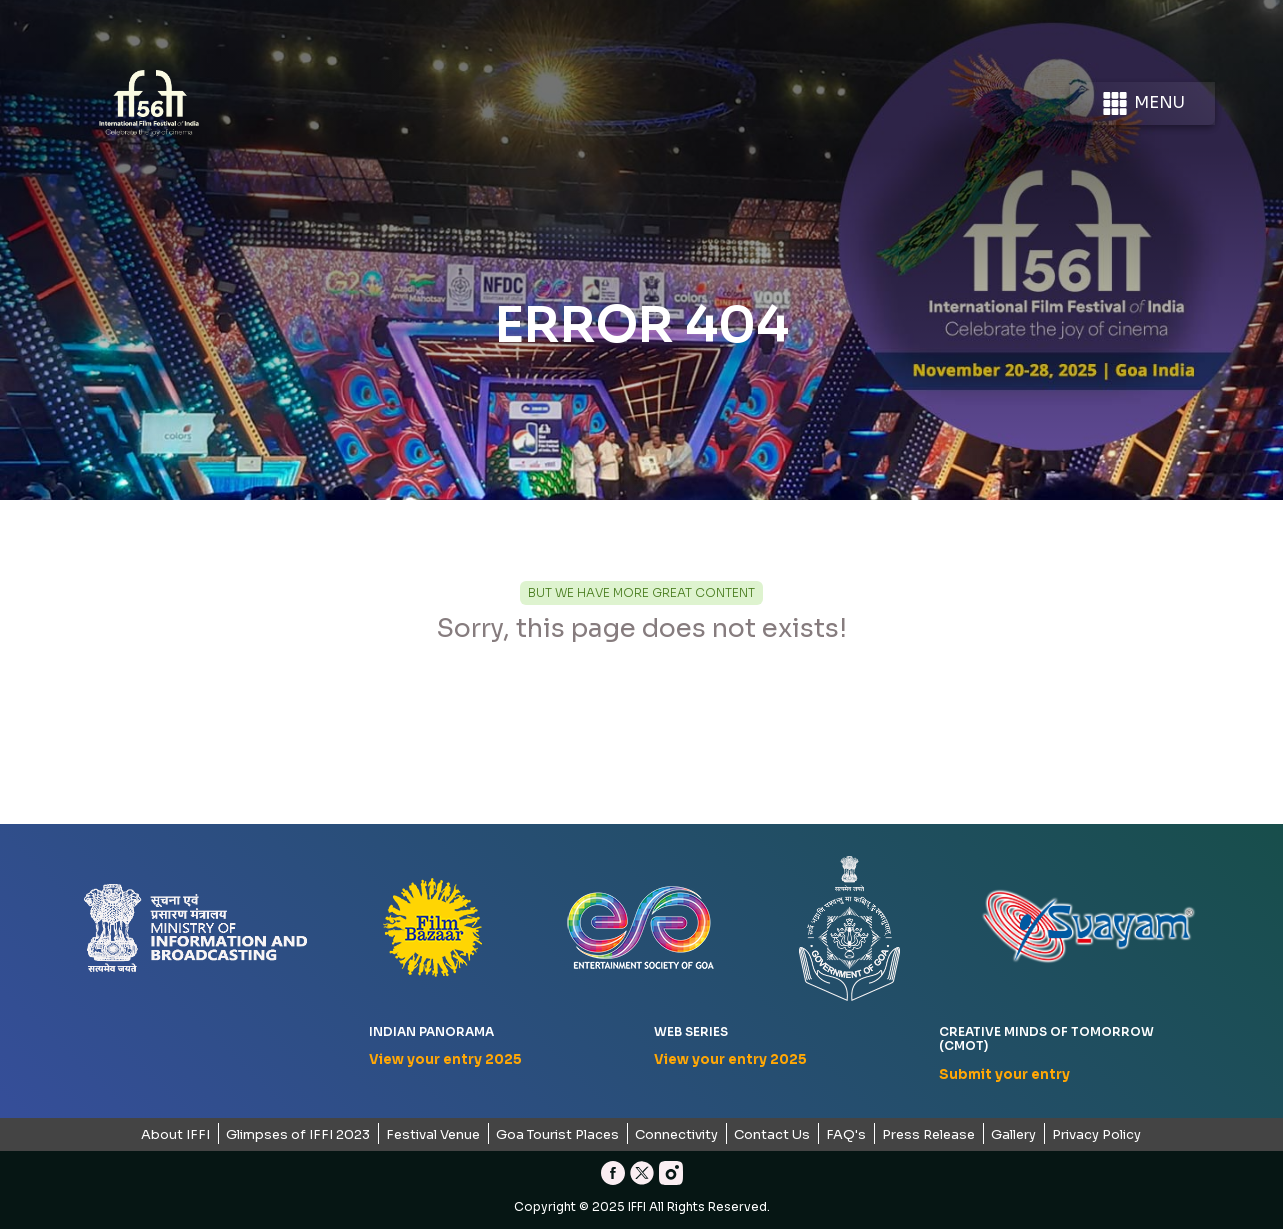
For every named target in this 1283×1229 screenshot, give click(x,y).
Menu (1142, 103)
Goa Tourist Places (557, 1134)
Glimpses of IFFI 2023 (298, 1134)
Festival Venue (433, 1134)
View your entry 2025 (445, 1059)
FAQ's (846, 1134)
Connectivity (676, 1134)
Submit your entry (1004, 1074)
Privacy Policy (1096, 1134)
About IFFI (175, 1134)
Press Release (928, 1134)
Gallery (1013, 1134)
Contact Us (772, 1134)
